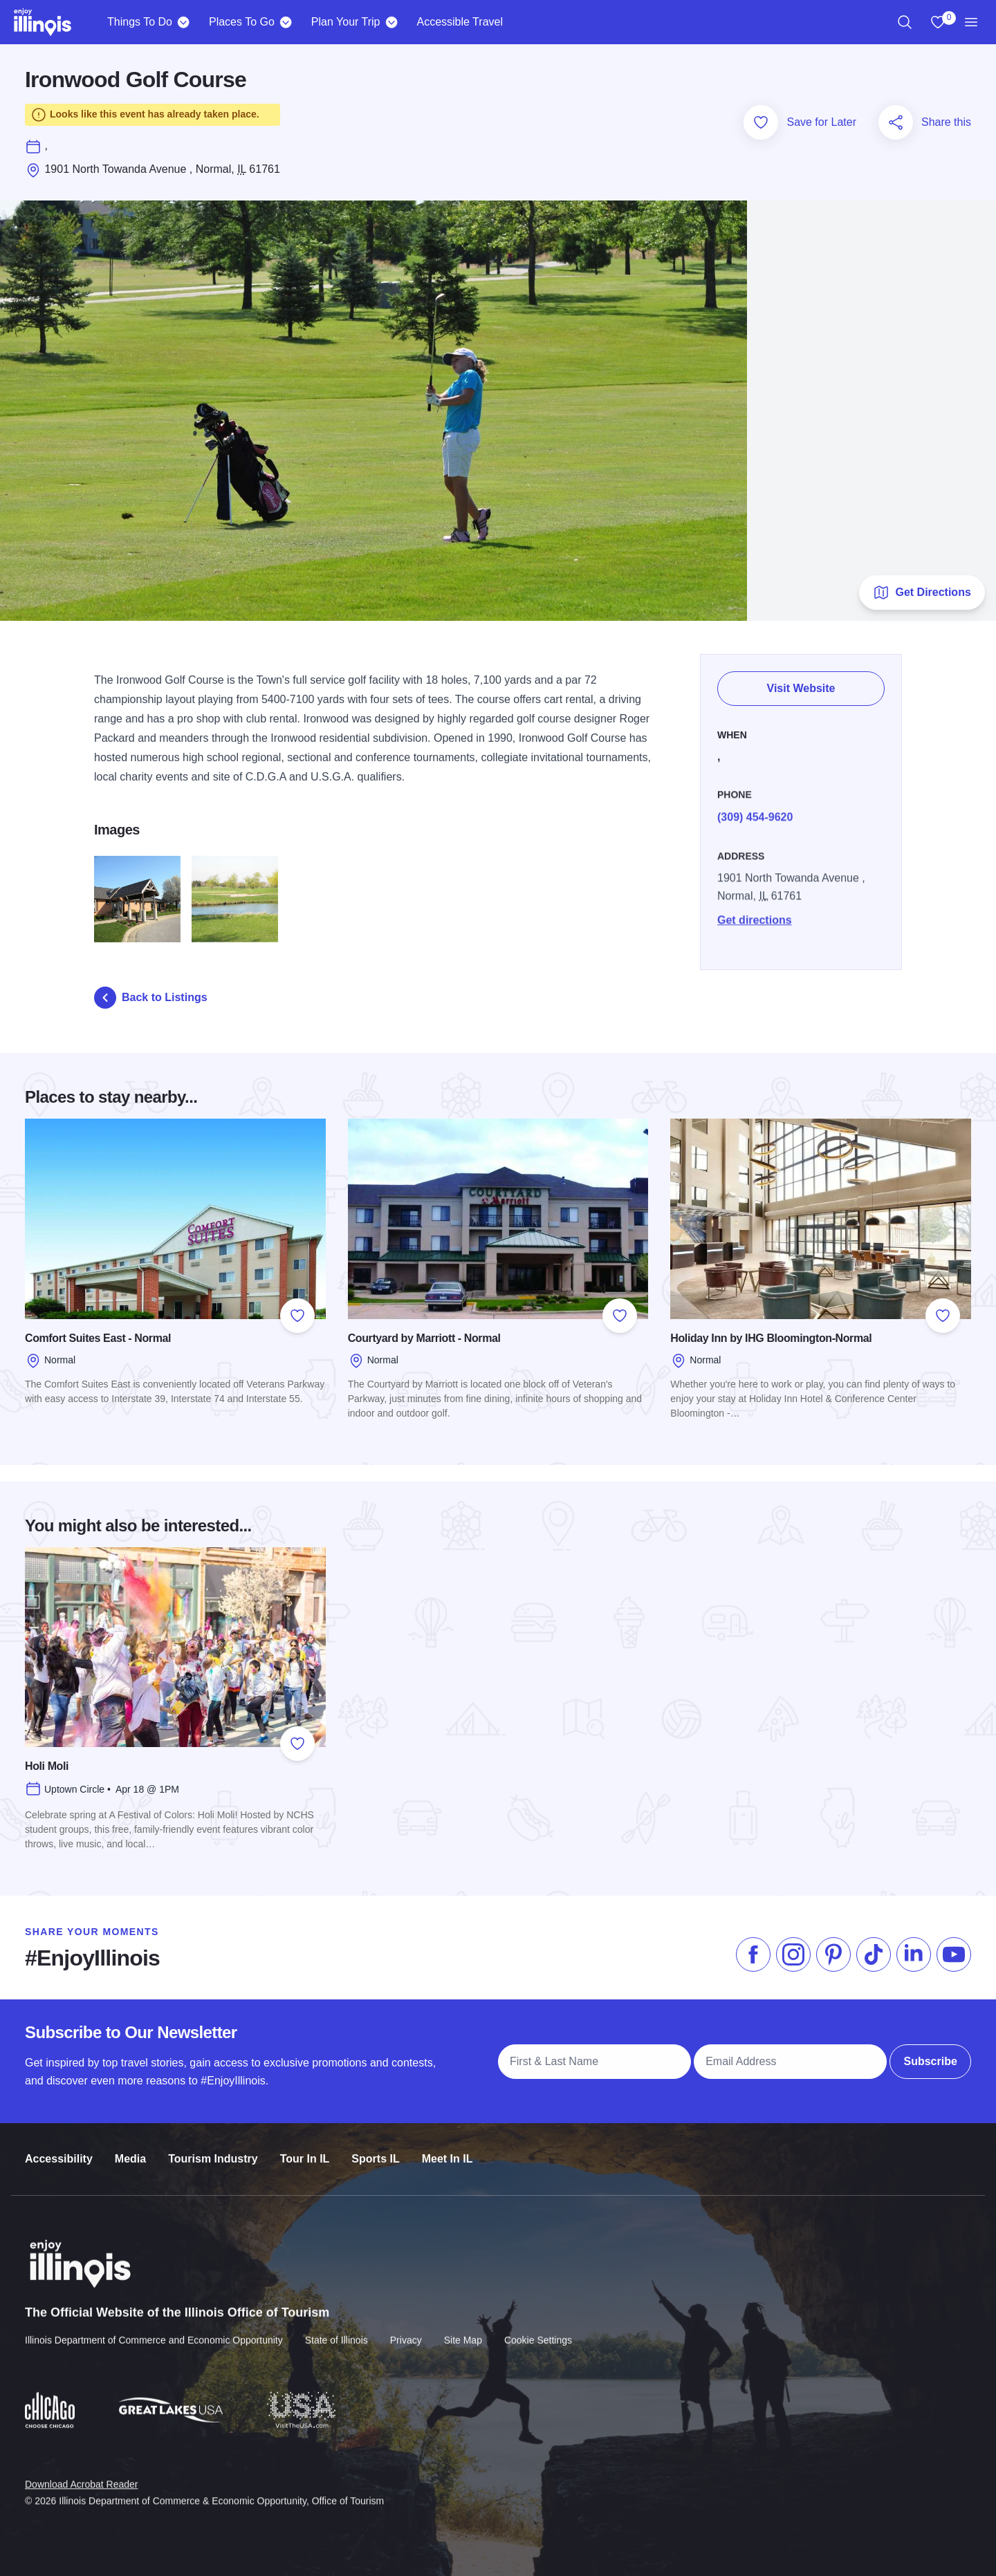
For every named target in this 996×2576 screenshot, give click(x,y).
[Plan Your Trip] (391, 22)
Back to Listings (151, 998)
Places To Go (242, 22)
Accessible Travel (459, 22)
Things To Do (139, 22)
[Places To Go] (286, 22)
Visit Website (801, 681)
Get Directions (921, 592)
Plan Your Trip (345, 22)
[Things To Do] (183, 22)
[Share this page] (895, 122)
